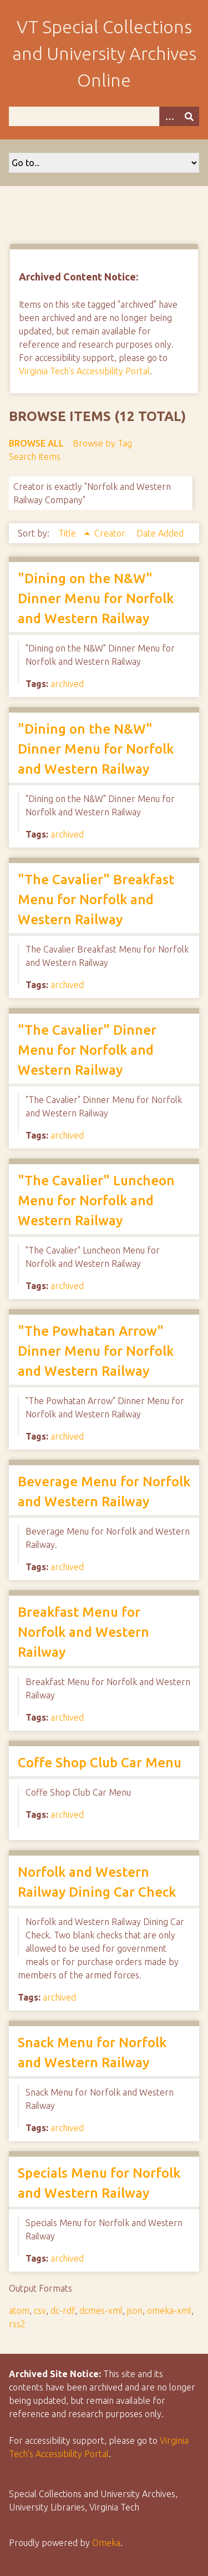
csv (40, 2311)
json (135, 2311)
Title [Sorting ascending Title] (68, 533)
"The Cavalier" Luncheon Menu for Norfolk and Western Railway (96, 1200)
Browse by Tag (102, 443)
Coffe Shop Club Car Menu (99, 1762)
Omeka (106, 2543)
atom (19, 2311)
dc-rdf (62, 2311)
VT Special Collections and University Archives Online (104, 53)
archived (67, 684)
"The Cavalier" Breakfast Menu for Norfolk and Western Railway (96, 899)
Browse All (36, 443)
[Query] (104, 116)
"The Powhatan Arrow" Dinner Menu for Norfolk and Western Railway (96, 1351)
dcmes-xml (101, 2311)
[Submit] (189, 116)
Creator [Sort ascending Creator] (111, 533)
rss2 (17, 2324)
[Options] (169, 116)
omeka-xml (169, 2311)
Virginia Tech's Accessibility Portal (84, 371)
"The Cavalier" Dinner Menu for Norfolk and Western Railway (87, 1050)
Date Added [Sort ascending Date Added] (160, 533)
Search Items (34, 457)
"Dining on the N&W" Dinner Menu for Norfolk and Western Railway (96, 598)
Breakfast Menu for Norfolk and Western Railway (83, 1632)
